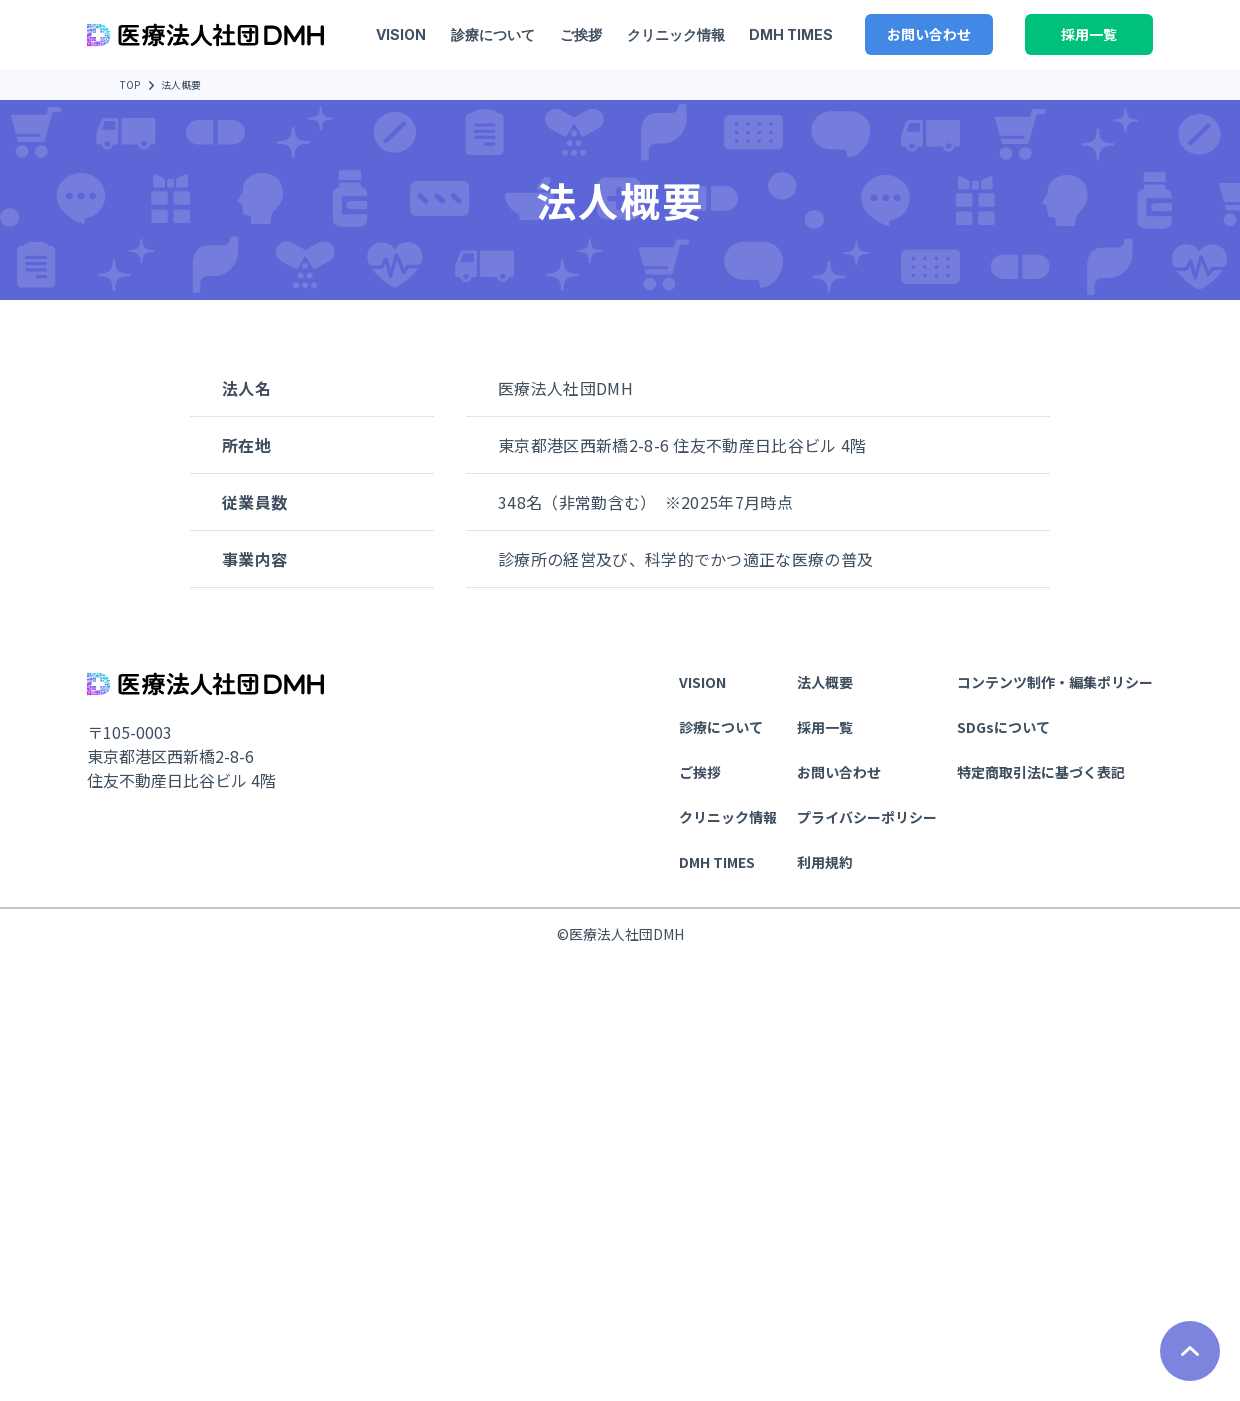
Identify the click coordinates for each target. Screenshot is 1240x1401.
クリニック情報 (673, 34)
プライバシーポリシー (867, 817)
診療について (490, 34)
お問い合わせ (929, 34)
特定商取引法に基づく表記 (1041, 772)
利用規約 (825, 862)
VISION (398, 34)
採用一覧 (1089, 34)
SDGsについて (1003, 727)
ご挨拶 (578, 34)
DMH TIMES (788, 34)
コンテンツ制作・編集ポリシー (1055, 682)
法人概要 (825, 682)
